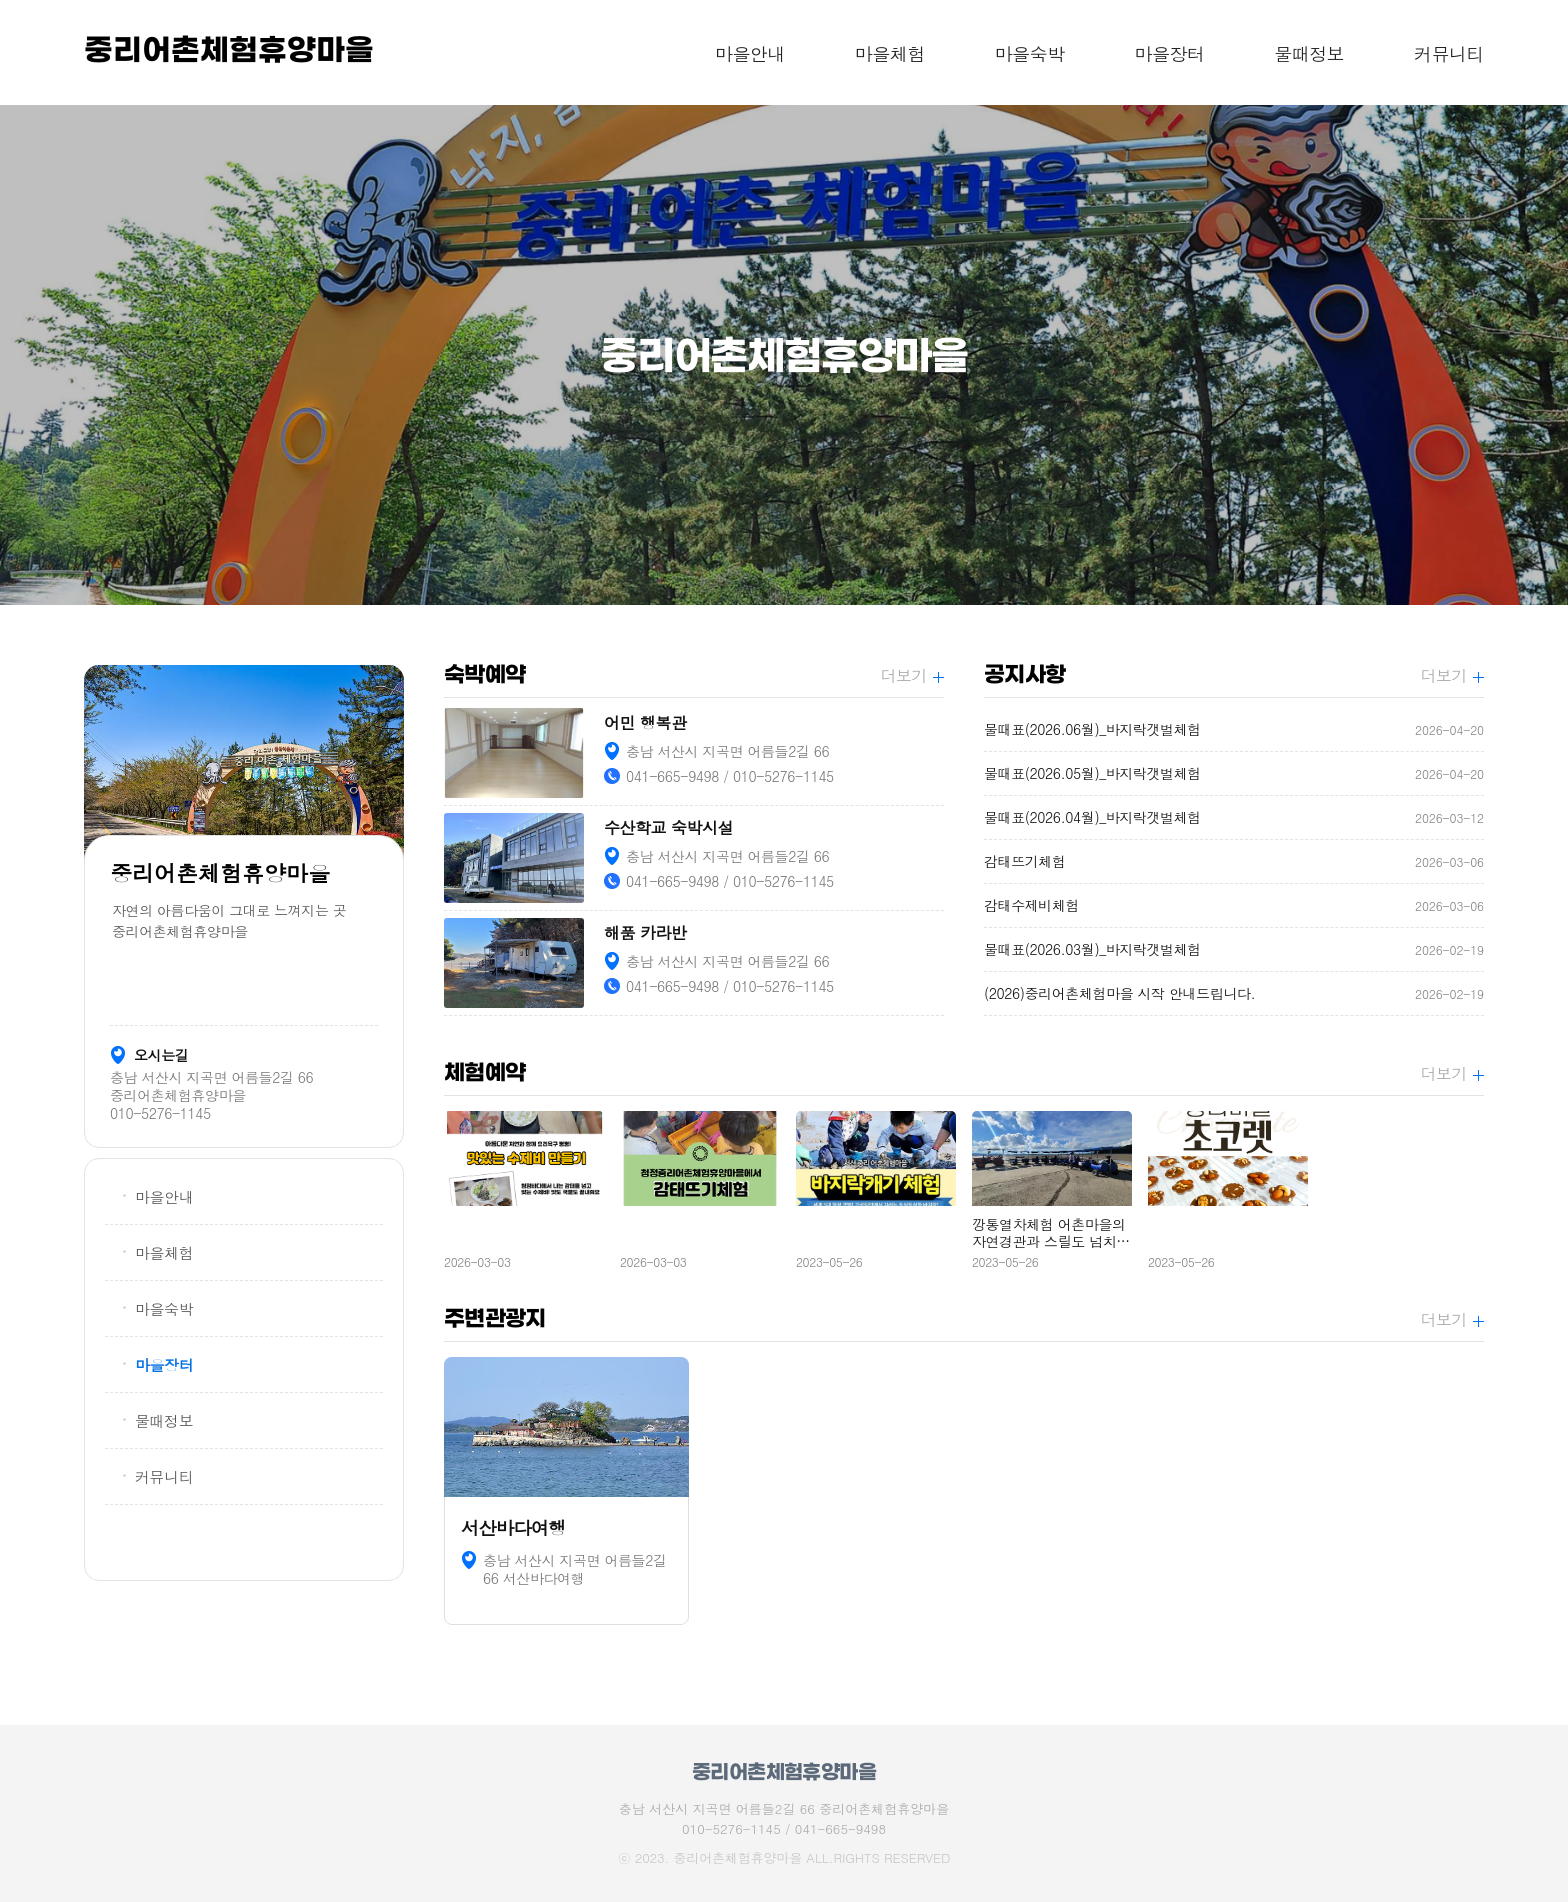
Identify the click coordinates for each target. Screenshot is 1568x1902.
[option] (784, 355)
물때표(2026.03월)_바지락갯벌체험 (1234, 949)
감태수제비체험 (1234, 905)
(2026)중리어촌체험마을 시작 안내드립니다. (1234, 993)
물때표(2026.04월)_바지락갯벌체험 (1234, 817)
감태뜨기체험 (1234, 861)
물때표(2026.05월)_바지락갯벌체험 (1234, 773)
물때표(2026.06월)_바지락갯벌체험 (1234, 729)
